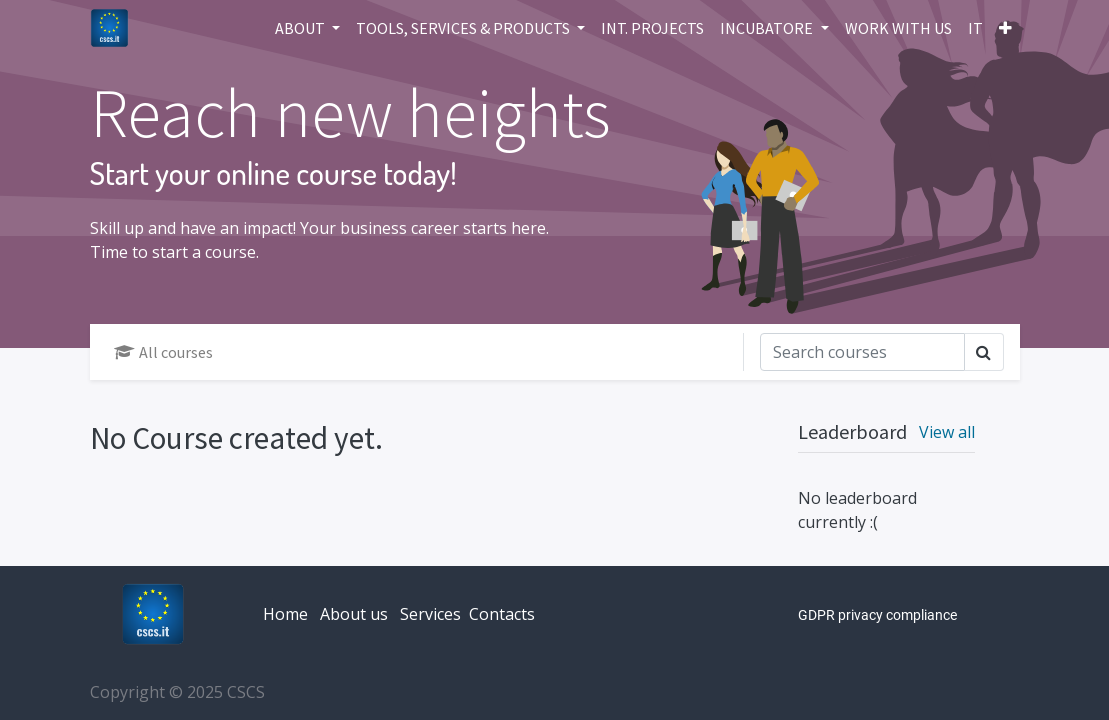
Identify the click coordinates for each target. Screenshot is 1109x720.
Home (285, 614)
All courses (163, 352)
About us (354, 614)
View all (947, 432)
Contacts (502, 614)
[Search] (862, 352)
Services (430, 614)
